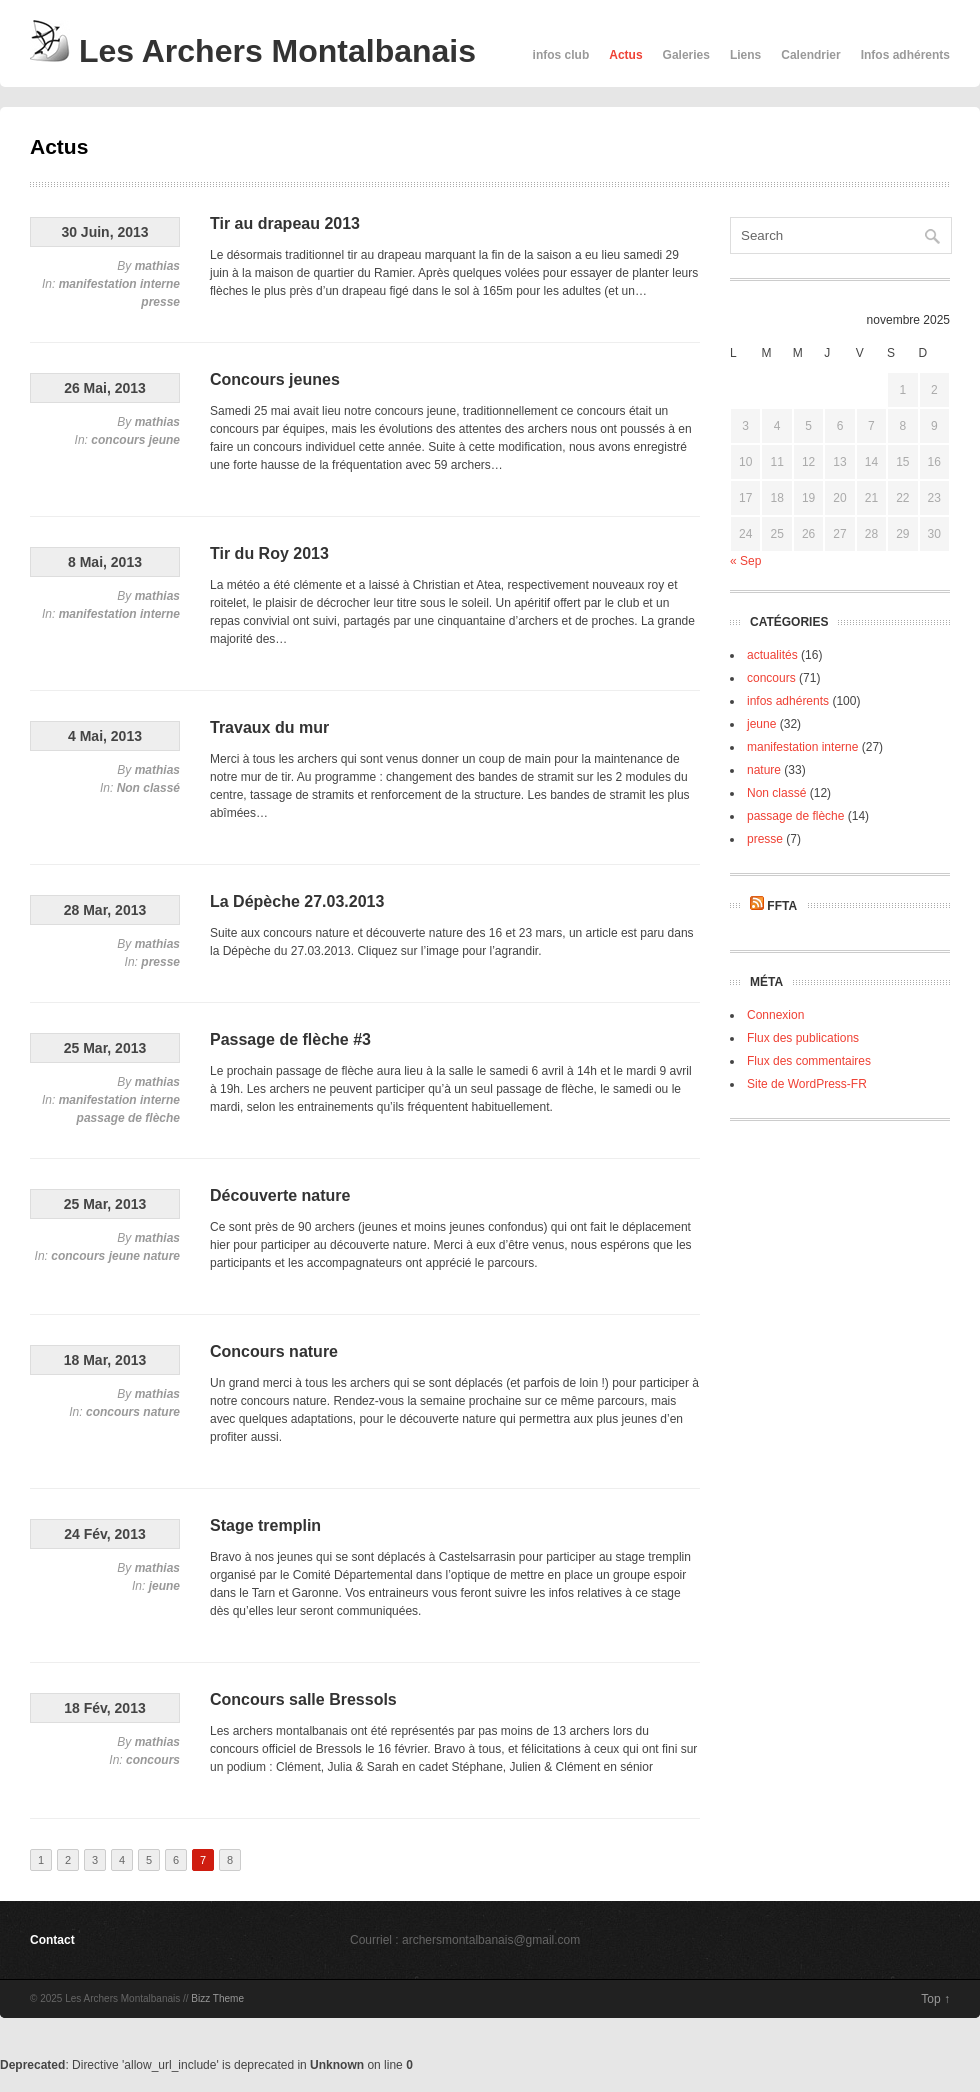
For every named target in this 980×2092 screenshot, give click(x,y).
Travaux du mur (269, 727)
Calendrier (810, 55)
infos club (561, 55)
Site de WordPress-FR (807, 1084)
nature (161, 1256)
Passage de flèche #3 (290, 1039)
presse (160, 302)
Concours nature (274, 1351)
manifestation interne (119, 284)
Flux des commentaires (809, 1061)
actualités (772, 655)
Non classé (148, 788)
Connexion (775, 1015)
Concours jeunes (275, 379)
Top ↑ (935, 1999)
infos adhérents (788, 701)
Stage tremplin (265, 1525)
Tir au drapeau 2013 (285, 223)
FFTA (782, 906)
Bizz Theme (217, 1998)
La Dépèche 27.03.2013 (297, 901)
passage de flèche (128, 1118)
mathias (157, 266)
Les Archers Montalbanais (253, 51)
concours (118, 440)
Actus (625, 55)
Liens (745, 55)
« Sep (745, 561)
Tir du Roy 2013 (269, 553)
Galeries (686, 55)
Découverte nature (280, 1195)
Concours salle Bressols (303, 1699)
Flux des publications (803, 1038)
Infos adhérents (905, 55)
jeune (164, 440)
